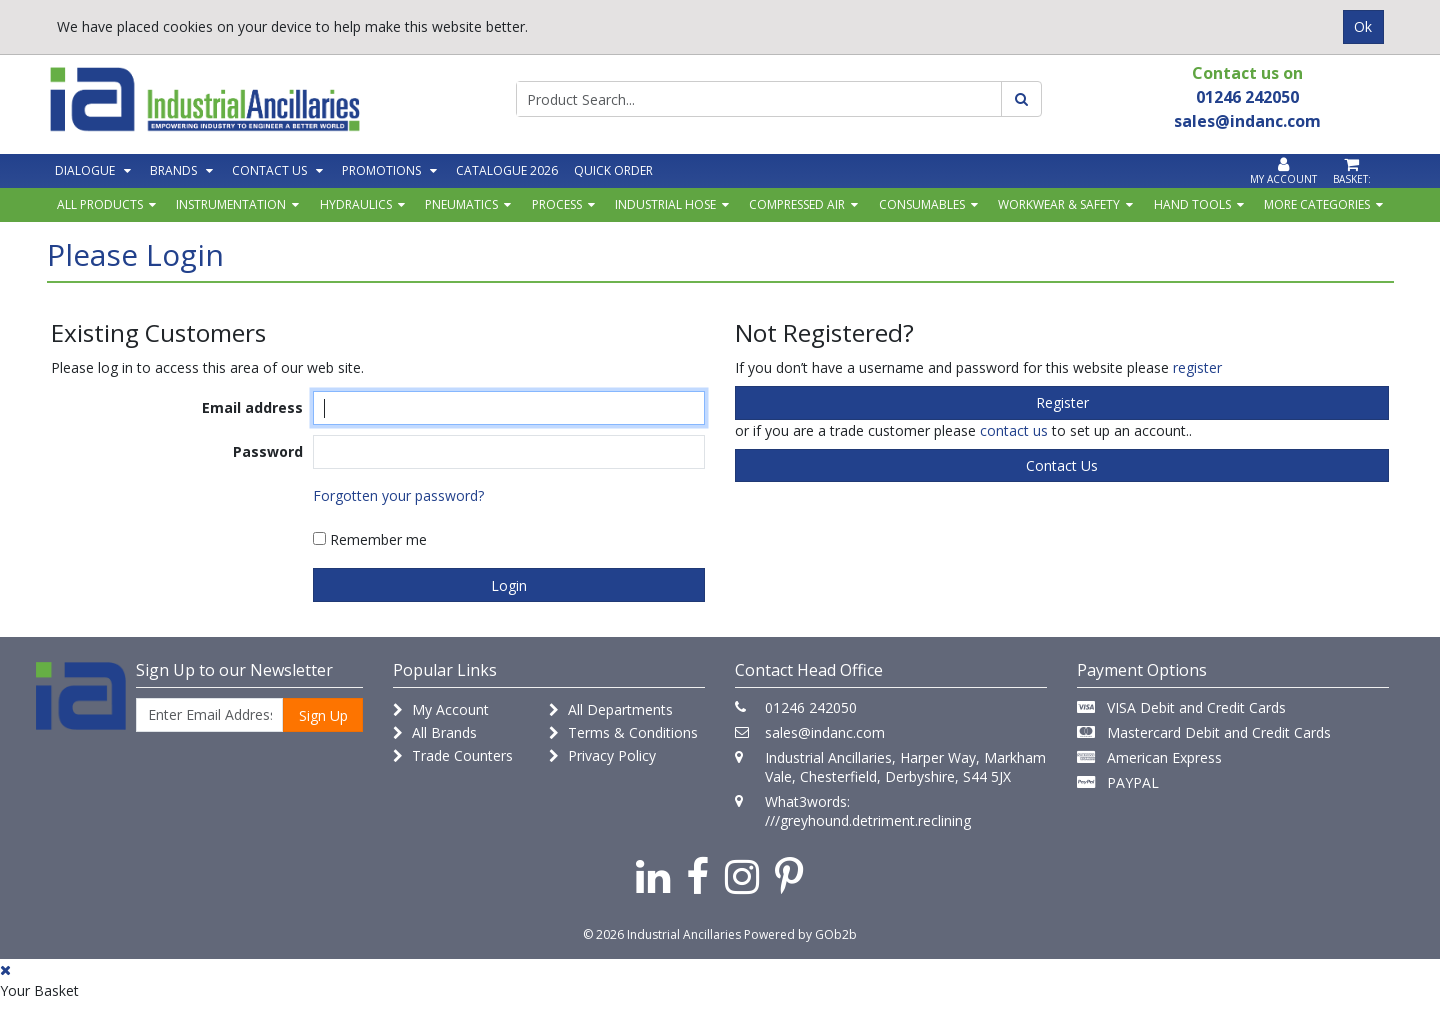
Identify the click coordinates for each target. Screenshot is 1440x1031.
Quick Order (613, 170)
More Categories (1317, 204)
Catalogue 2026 (507, 170)
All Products (100, 204)
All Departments (611, 709)
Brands (173, 170)
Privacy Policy (602, 755)
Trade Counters (453, 755)
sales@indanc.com (825, 732)
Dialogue (85, 170)
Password (268, 451)
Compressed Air (797, 204)
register (1197, 367)
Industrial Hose (665, 204)
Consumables (922, 204)
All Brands (435, 732)
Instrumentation (231, 204)
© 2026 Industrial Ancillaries (662, 934)
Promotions (381, 170)
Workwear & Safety (1059, 204)
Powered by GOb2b (800, 934)
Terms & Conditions (623, 732)
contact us (1014, 430)
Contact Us (269, 170)
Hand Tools (1192, 204)
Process (557, 204)
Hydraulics (356, 204)
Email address (252, 407)
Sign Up (323, 715)
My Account (441, 709)
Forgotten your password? (398, 495)
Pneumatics (461, 204)
